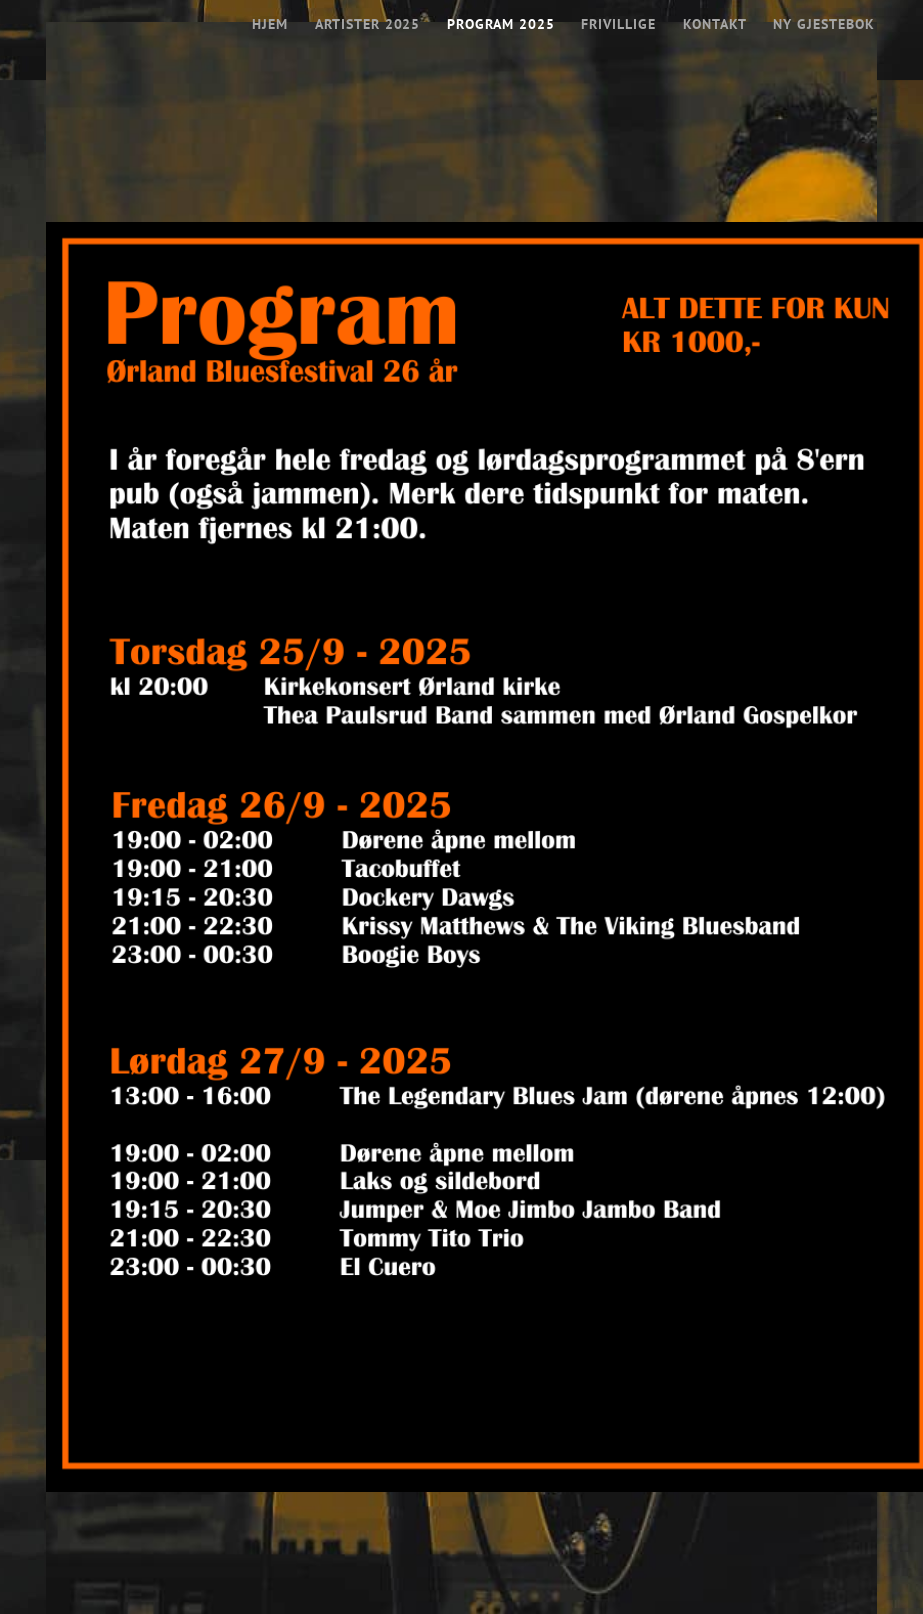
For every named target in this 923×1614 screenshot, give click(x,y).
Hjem (272, 23)
